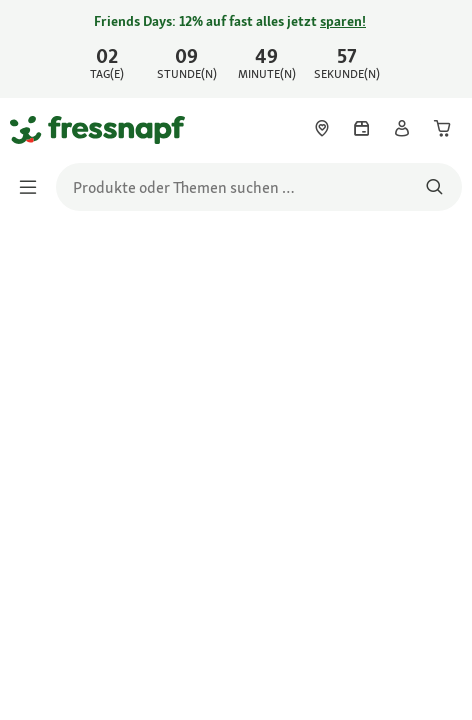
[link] (236, 49)
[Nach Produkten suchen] (434, 187)
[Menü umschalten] (34, 187)
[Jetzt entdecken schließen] (440, 46)
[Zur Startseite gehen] (33, 129)
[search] (259, 187)
